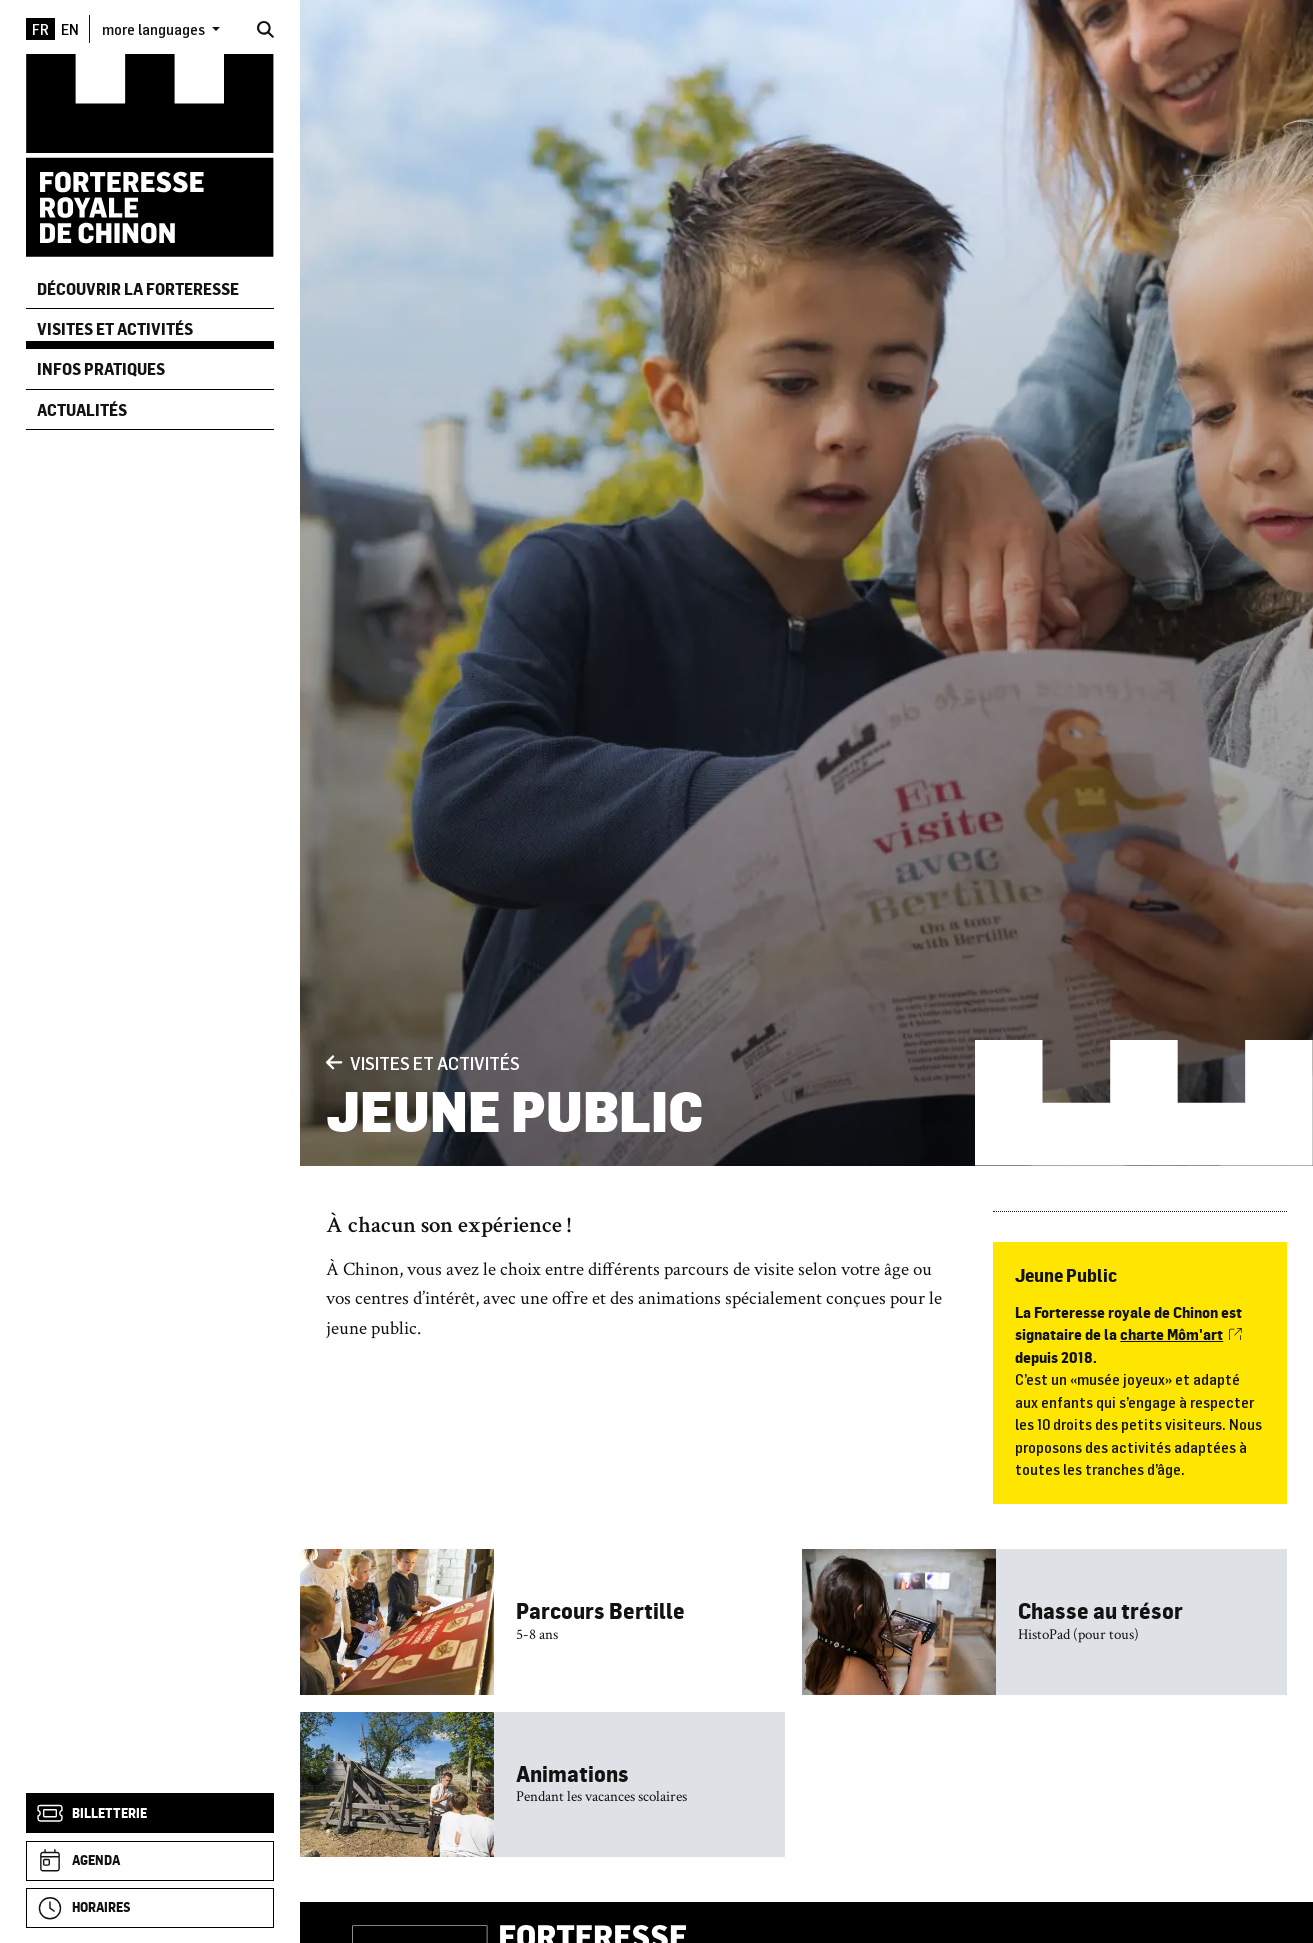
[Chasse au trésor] (1044, 1621)
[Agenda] (149, 1861)
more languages (155, 29)
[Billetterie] (149, 1813)
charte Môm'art (1180, 1334)
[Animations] (542, 1784)
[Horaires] (149, 1908)
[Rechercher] (265, 29)
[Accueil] (149, 154)
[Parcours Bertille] (542, 1621)
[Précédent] (334, 1063)
